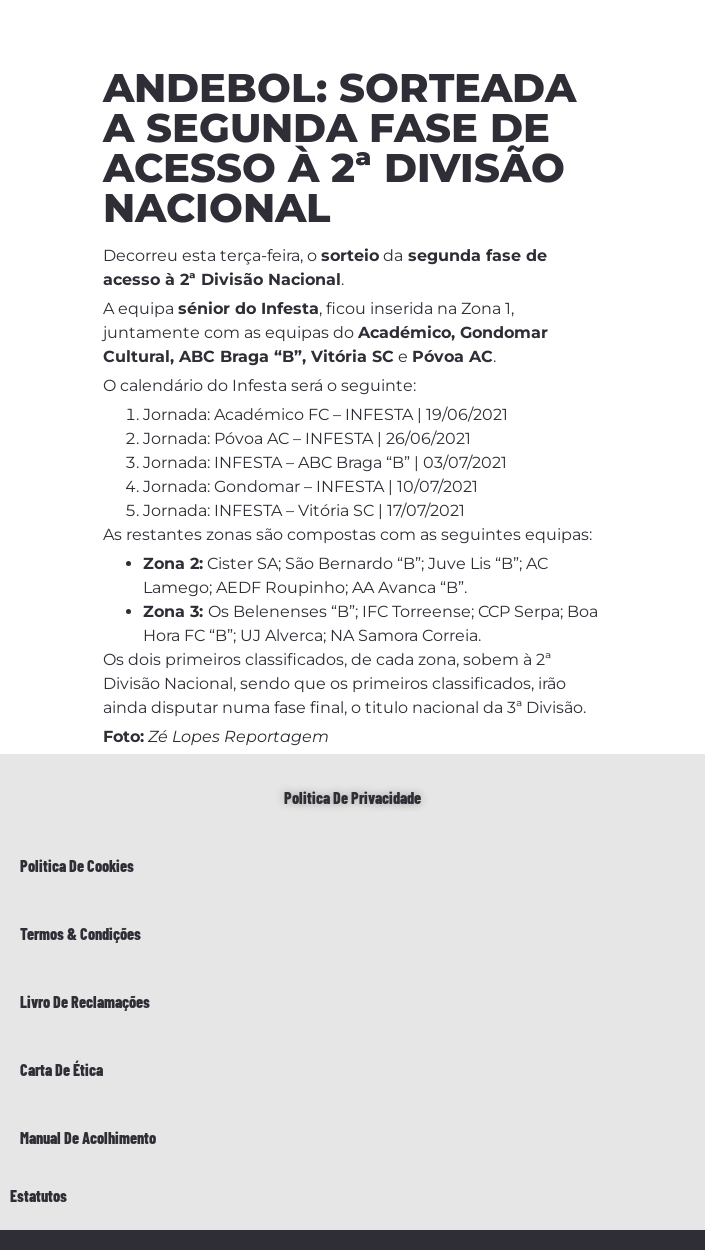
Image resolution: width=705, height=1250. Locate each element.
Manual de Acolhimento (88, 1137)
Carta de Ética (61, 1069)
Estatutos (38, 1195)
